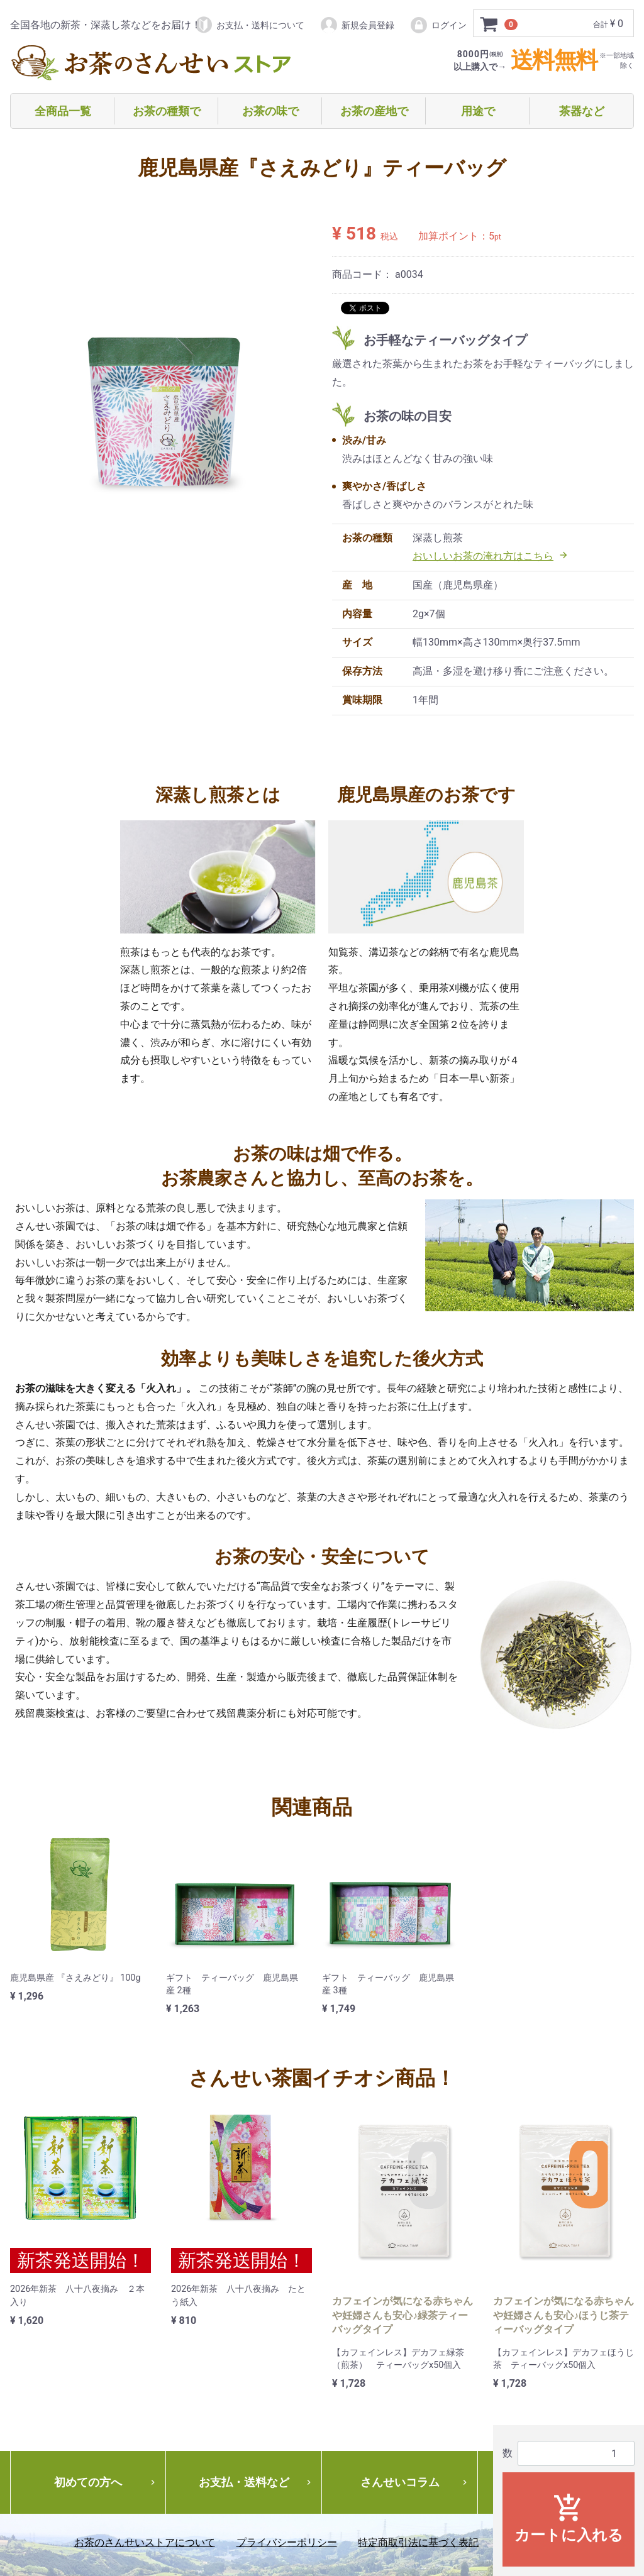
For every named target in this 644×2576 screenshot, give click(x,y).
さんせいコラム (415, 2482)
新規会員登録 (356, 25)
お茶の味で (270, 111)
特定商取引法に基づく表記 (418, 2542)
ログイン (438, 25)
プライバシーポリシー (286, 2542)
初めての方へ (106, 2482)
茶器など (581, 111)
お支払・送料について (249, 25)
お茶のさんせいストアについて (144, 2542)
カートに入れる (568, 2518)
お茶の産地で (374, 111)
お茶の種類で (167, 111)
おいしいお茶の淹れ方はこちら (491, 556)
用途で (478, 111)
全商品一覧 (63, 111)
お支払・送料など (256, 2482)
